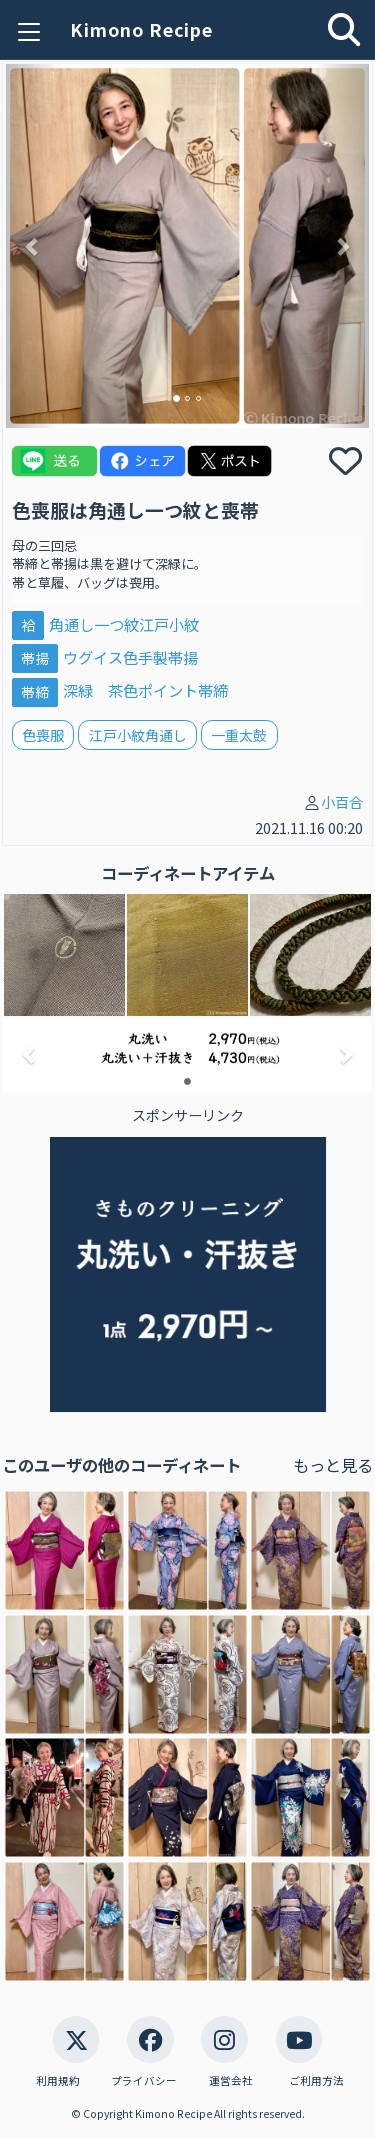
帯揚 (35, 658)
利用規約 (58, 2080)
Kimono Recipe (141, 29)
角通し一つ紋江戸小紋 (124, 624)
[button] (33, 246)
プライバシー (144, 2080)
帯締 (35, 691)
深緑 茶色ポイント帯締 (145, 690)
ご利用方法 (316, 2080)
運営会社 (231, 2080)
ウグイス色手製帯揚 (130, 657)
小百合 (342, 802)
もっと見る (333, 1465)
